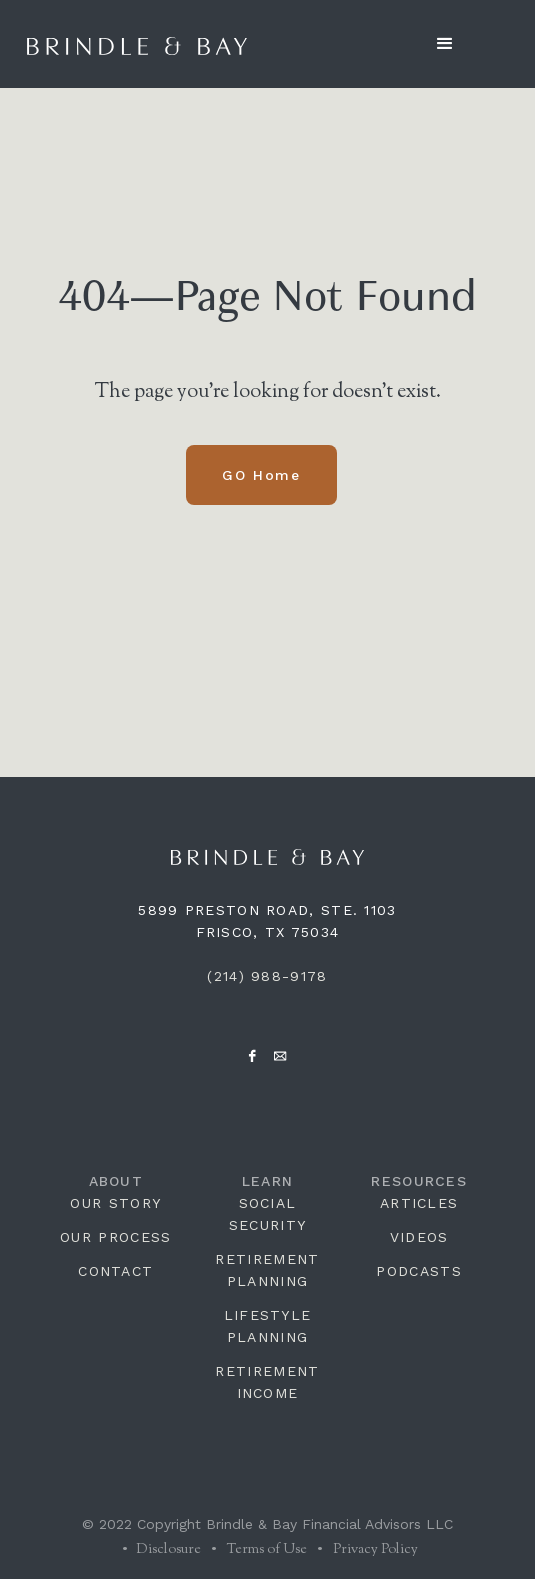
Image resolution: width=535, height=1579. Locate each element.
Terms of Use (267, 1550)
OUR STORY (115, 1203)
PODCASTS (418, 1271)
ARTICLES (419, 1203)
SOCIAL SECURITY (267, 1214)
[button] (445, 44)
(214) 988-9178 (267, 976)
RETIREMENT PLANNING (267, 1270)
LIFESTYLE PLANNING (268, 1326)
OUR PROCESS (115, 1237)
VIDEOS (419, 1237)
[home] (137, 44)
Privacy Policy (375, 1550)
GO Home (261, 475)
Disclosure (167, 1550)
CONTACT (115, 1271)
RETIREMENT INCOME (267, 1382)
